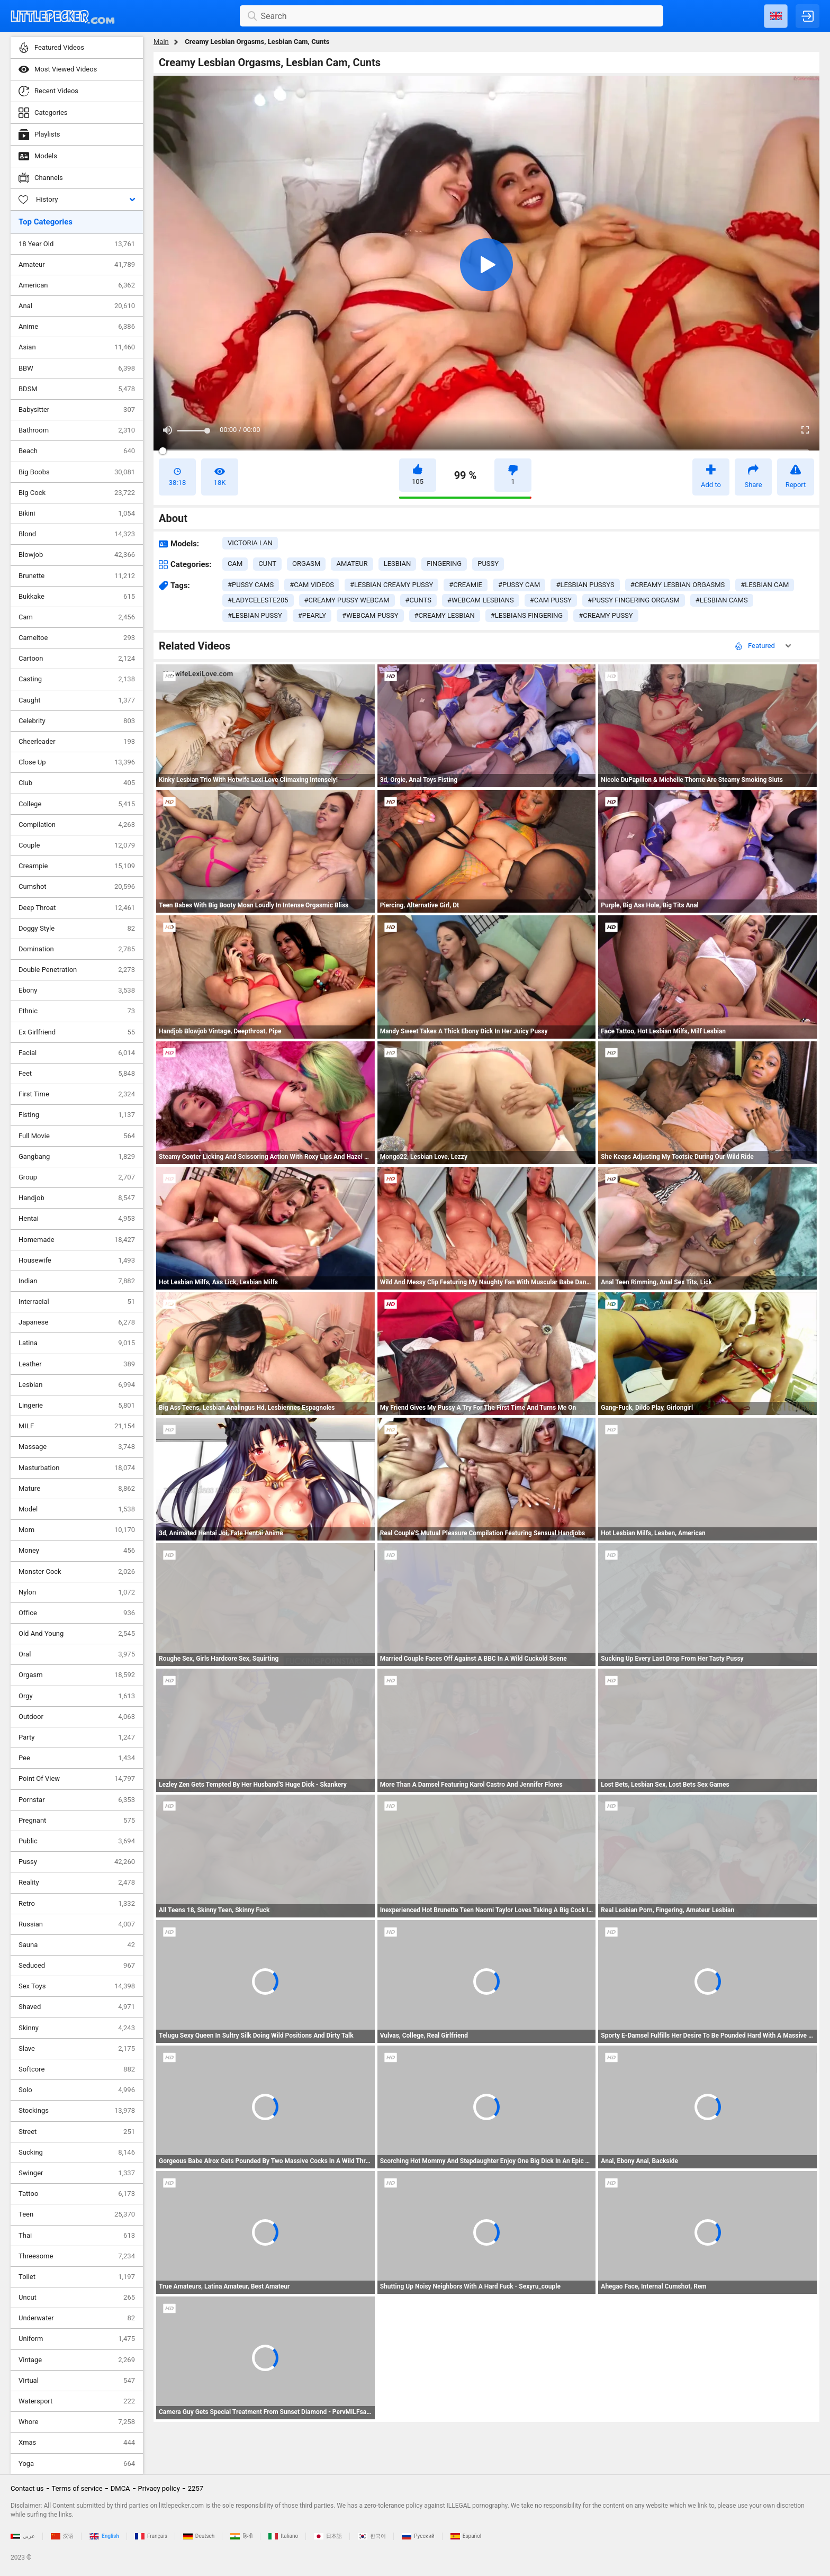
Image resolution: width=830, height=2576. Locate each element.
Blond (77, 534)
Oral (77, 1654)
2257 (195, 2488)
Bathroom (77, 430)
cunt (267, 564)
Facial (77, 1053)
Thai (77, 2235)
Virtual (77, 2380)
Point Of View (77, 1779)
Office (77, 1613)
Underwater (77, 2318)
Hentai (77, 1218)
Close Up (77, 762)
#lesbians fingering (527, 615)
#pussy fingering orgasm (634, 600)
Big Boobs (77, 472)
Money (77, 1550)
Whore (77, 2422)
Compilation (77, 825)
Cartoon (77, 658)
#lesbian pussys (585, 585)
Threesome (77, 2256)
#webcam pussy (370, 615)
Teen (77, 2214)
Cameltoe (77, 638)
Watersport (77, 2401)
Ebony (77, 990)
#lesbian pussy (255, 615)
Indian (77, 1281)
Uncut (77, 2297)
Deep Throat (77, 908)
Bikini (77, 513)
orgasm (306, 564)
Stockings (77, 2110)
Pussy (77, 1862)
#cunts (418, 600)
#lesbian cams (722, 600)
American (77, 285)
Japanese (77, 1322)
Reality (77, 1882)
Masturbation (77, 1468)
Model (77, 1509)
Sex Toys (77, 1986)
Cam (77, 617)
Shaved (77, 2007)
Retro (77, 1903)
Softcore (77, 2069)
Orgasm (77, 1675)
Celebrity (77, 721)
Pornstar (77, 1800)
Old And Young (77, 1633)
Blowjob (77, 555)
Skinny (77, 2028)
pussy (488, 564)
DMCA (120, 2488)
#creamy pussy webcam (347, 600)
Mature (77, 1488)
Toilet (77, 2277)
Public (77, 1841)
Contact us (27, 2488)
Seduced (77, 1965)
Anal (77, 306)
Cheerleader (77, 741)
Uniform (77, 2339)
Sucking (77, 2152)
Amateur (77, 264)
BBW (77, 368)
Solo (77, 2090)
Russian (77, 1924)
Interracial (77, 1302)
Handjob (77, 1198)
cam (235, 564)
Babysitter (77, 410)
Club (77, 783)
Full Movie (77, 1136)
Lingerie (77, 1405)
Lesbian (77, 1385)
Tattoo (77, 2194)
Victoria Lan (250, 543)
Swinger (77, 2173)
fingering (444, 564)
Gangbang (77, 1156)
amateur (351, 564)
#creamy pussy (606, 615)
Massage (77, 1447)
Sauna (77, 1945)
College (77, 804)
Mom (77, 1530)
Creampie (77, 866)
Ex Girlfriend (77, 1032)
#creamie (465, 585)
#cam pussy (551, 600)
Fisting (77, 1115)
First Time (77, 1094)
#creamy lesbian (444, 615)
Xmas (77, 2442)
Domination (77, 949)
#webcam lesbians (480, 600)
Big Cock (77, 493)
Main (161, 42)
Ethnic (77, 1011)
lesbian (397, 564)
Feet (77, 1073)
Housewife (77, 1260)
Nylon (77, 1592)
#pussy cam (519, 585)
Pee (77, 1758)
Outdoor (77, 1717)
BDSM (77, 389)
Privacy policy (159, 2488)
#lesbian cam (765, 585)
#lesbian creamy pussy (391, 585)
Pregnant (77, 1820)
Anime (77, 326)
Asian (77, 347)
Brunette (77, 576)
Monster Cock (77, 1572)
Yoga (77, 2464)
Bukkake (77, 596)
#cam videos (312, 585)
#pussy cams (251, 585)
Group (77, 1177)
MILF (77, 1426)
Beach (77, 451)
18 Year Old (77, 244)
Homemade (77, 1240)
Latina (77, 1343)
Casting (77, 679)
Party (77, 1737)
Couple (77, 845)
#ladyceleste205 (258, 600)
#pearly (312, 615)
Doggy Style (77, 928)
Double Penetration (77, 970)
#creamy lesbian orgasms (677, 585)
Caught (77, 700)
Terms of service (77, 2488)
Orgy (77, 1696)
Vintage (77, 2360)
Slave (77, 2048)
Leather (77, 1364)
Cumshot (77, 886)
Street (77, 2132)
